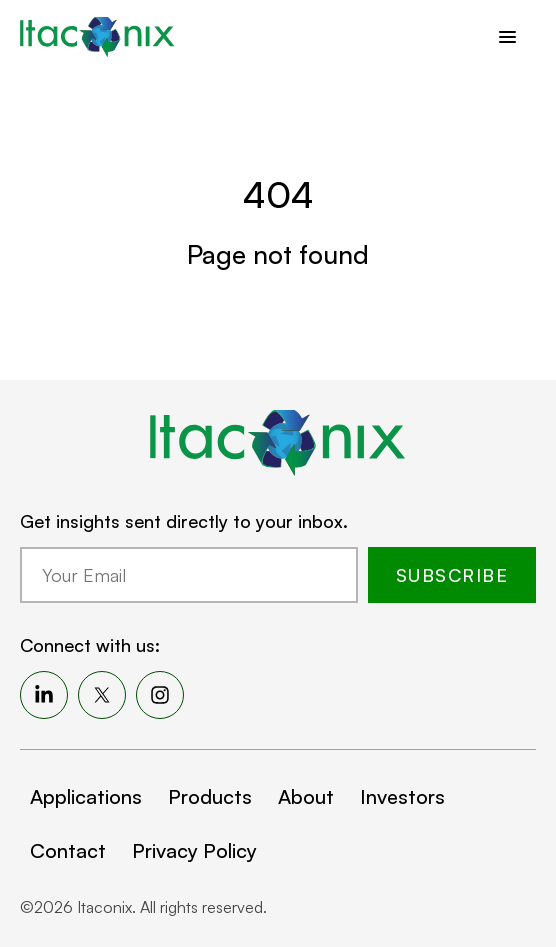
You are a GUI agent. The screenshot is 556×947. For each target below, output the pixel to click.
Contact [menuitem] (68, 850)
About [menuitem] (306, 796)
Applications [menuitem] (86, 796)
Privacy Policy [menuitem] (194, 850)
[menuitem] (44, 695)
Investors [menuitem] (402, 796)
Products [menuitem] (210, 796)
